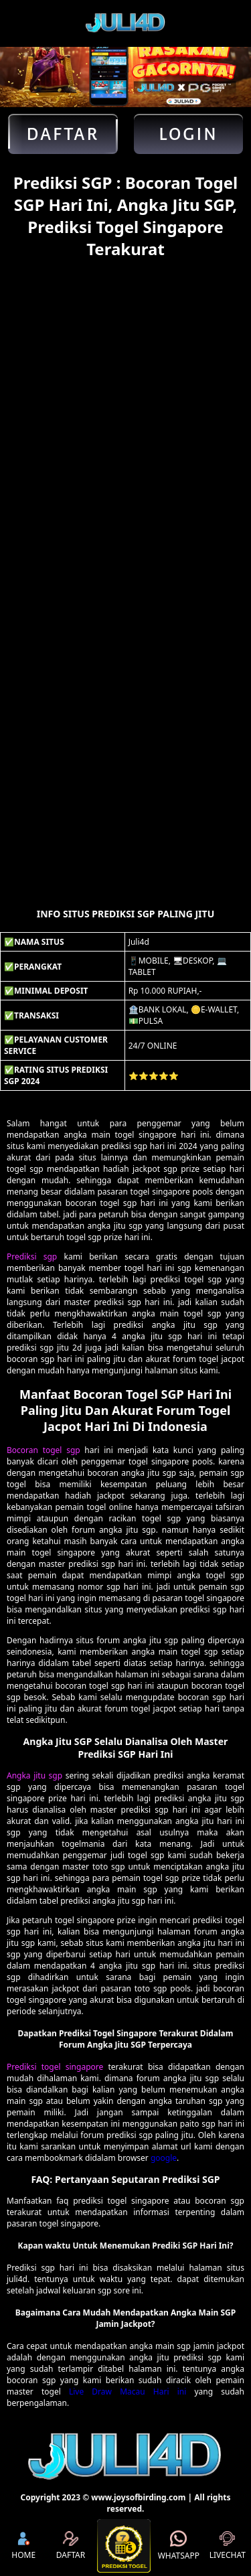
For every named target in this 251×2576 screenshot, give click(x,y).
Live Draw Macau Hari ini (127, 2391)
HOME (23, 2546)
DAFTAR (70, 2546)
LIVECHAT (228, 2546)
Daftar (63, 134)
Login (188, 134)
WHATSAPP (178, 2546)
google (164, 2158)
